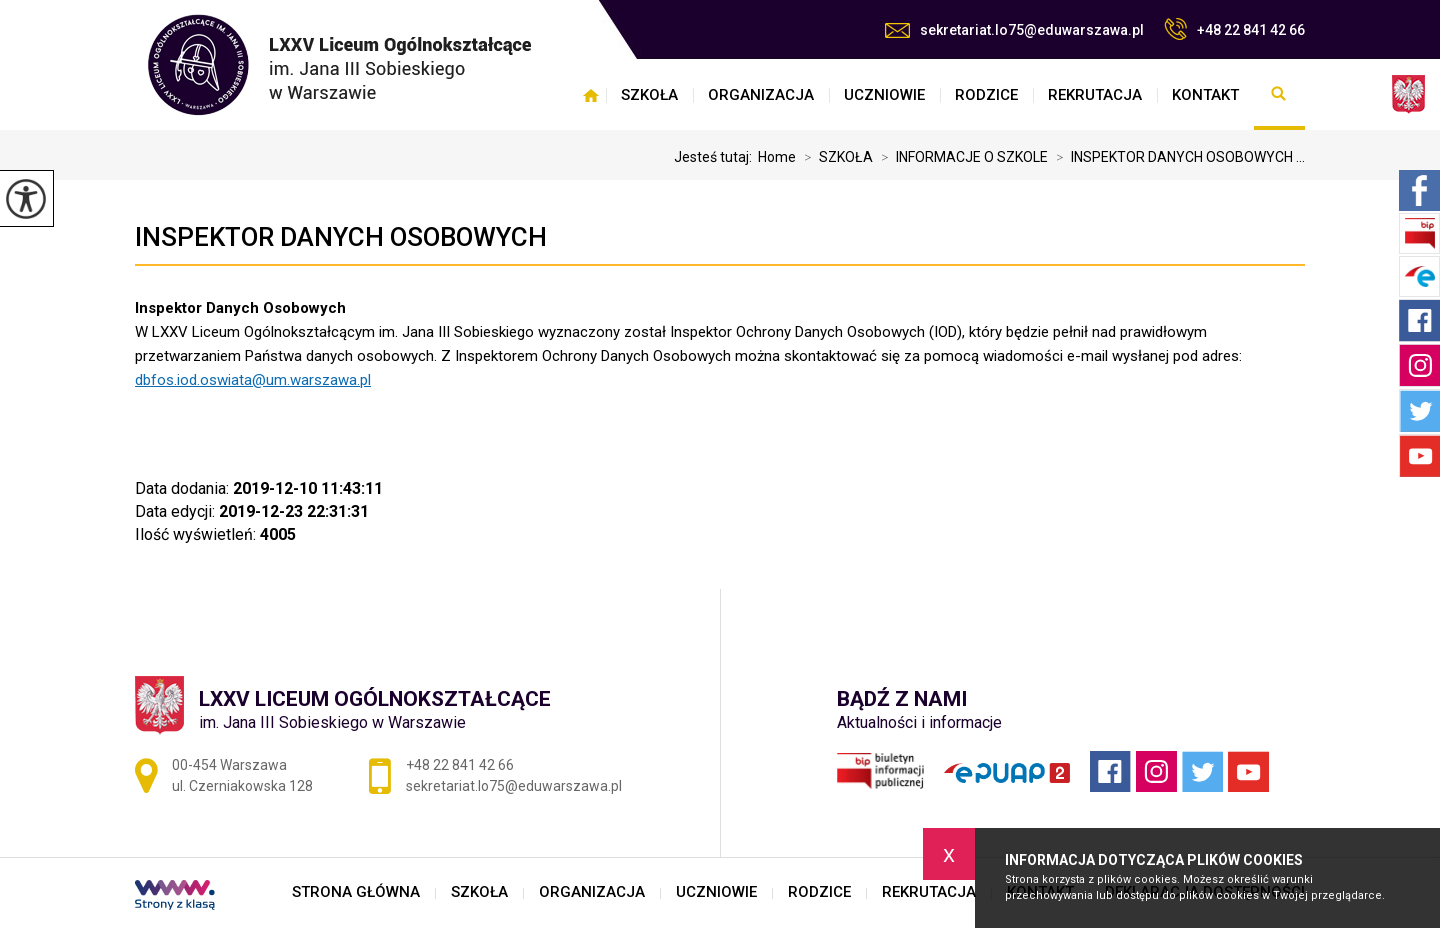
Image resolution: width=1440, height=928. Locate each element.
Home (777, 157)
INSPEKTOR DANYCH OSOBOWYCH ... (1176, 157)
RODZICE (986, 95)
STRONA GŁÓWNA (591, 95)
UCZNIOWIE (884, 95)
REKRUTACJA (1095, 95)
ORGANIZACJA (761, 95)
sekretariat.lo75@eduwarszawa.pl (1014, 30)
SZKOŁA (649, 95)
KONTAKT (1205, 95)
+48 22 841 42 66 (1234, 29)
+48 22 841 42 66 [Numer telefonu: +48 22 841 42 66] (460, 765)
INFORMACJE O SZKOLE (960, 157)
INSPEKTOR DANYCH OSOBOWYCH (341, 237)
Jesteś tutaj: (716, 157)
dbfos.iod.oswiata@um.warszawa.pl (253, 380)
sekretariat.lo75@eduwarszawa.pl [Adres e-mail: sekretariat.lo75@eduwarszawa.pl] (514, 786)
